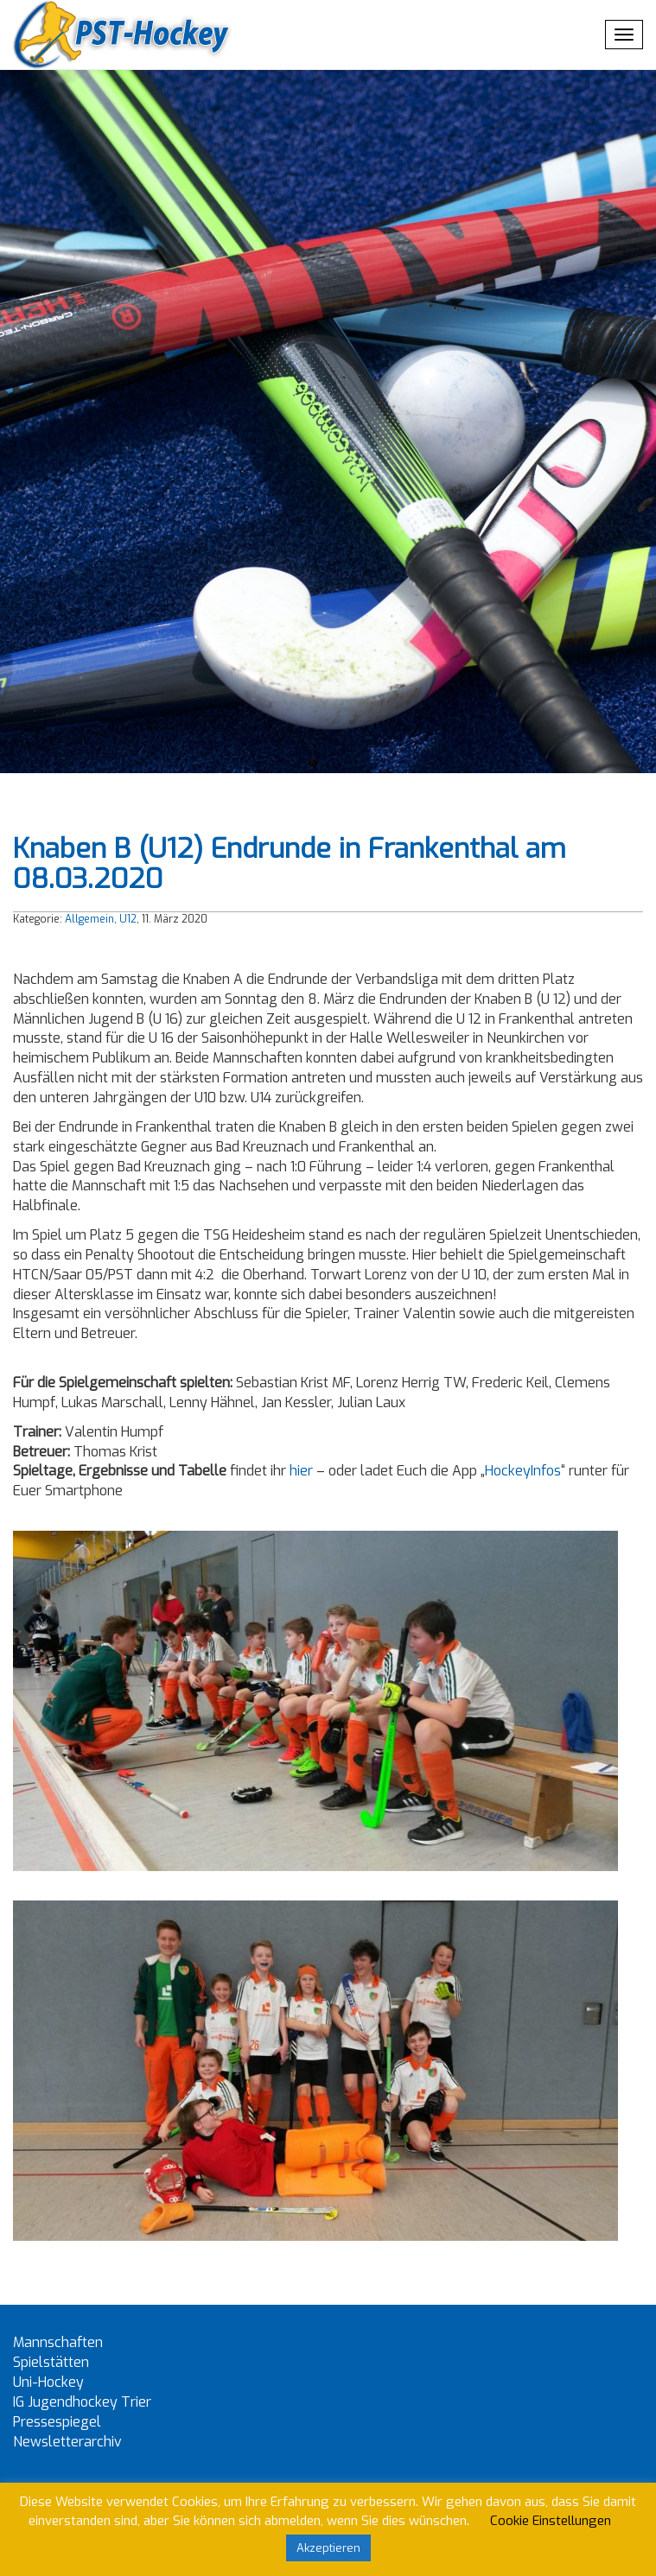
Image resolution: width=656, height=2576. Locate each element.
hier (301, 1471)
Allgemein (89, 919)
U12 (128, 919)
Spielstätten (51, 2362)
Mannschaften (58, 2342)
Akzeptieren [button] (328, 2548)
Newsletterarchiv (67, 2442)
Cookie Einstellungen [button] (550, 2520)
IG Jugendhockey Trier (82, 2402)
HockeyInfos (523, 1471)
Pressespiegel (57, 2422)
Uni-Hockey (48, 2382)
